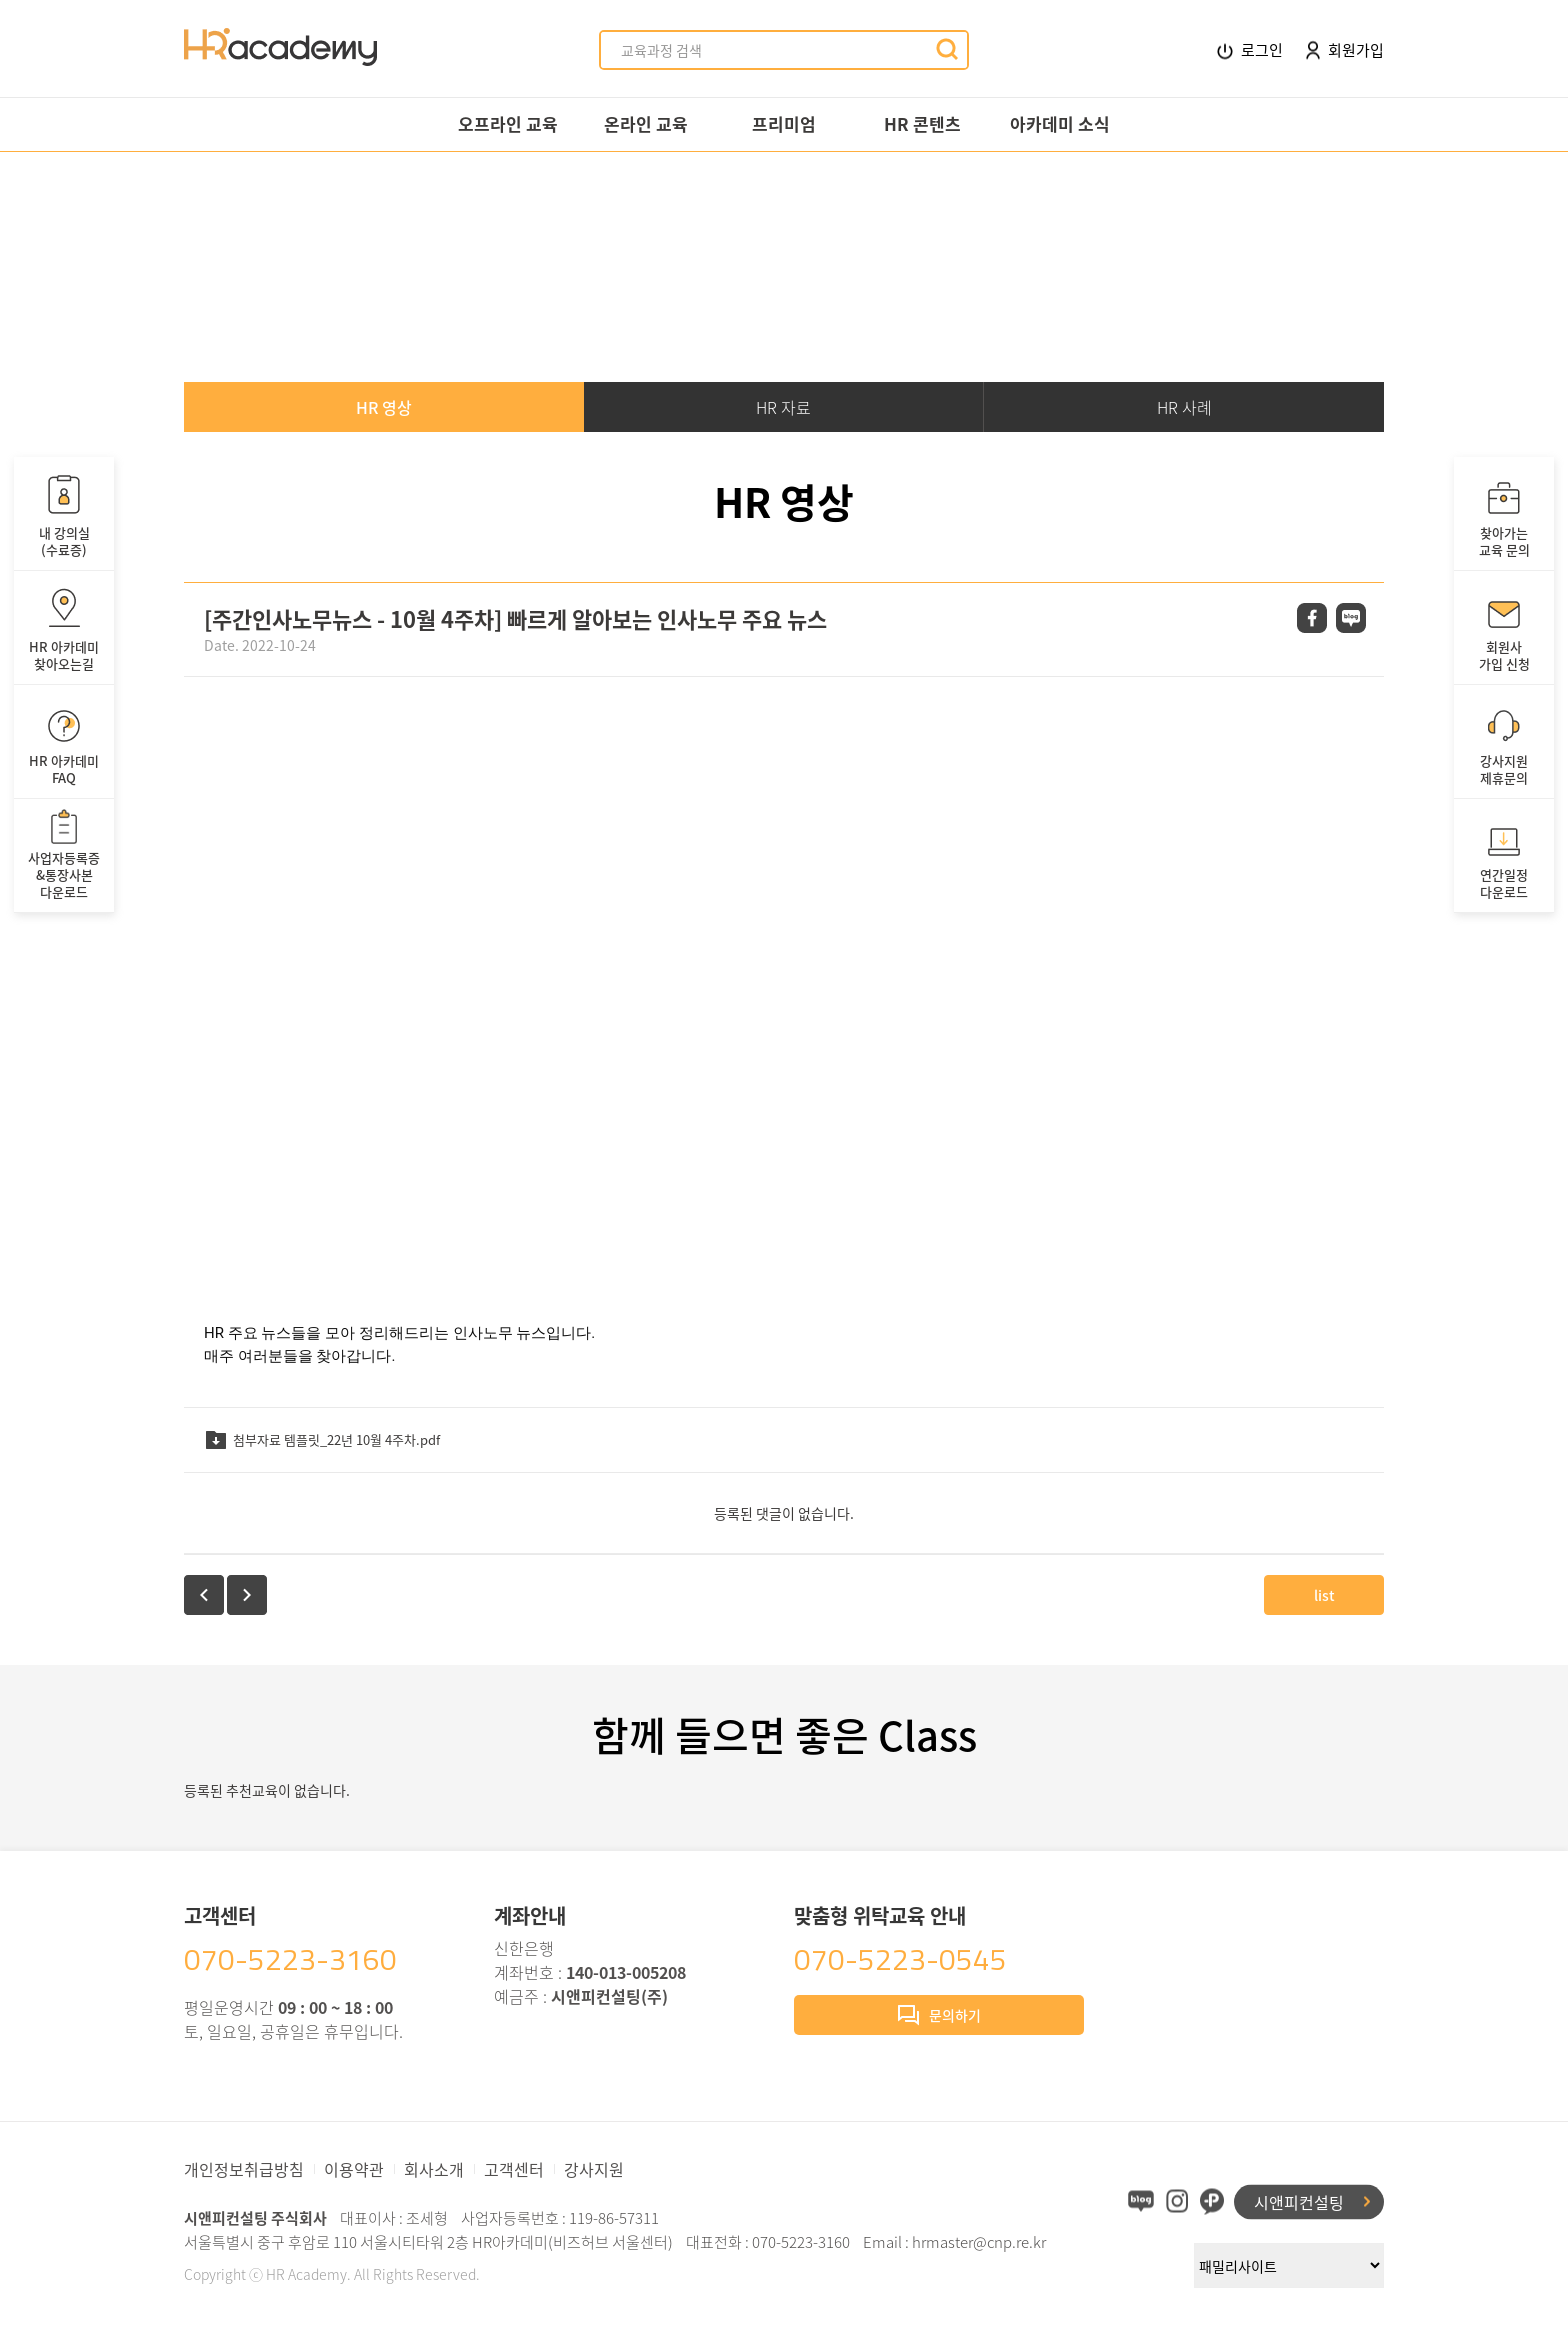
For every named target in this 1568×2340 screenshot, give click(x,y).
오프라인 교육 (508, 123)
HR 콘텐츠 (922, 123)
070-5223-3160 (290, 1959)
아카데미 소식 (1060, 123)
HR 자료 (783, 407)
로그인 (1250, 50)
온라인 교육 (646, 123)
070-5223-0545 (900, 1959)
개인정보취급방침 (244, 2169)
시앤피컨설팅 (1299, 2201)
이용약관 (354, 2169)
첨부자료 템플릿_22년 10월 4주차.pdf (322, 1439)
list (1324, 1595)
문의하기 (939, 2017)
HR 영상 (384, 407)
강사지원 (594, 2169)
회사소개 (434, 2169)
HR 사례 (1184, 407)
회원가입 (1345, 49)
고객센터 (514, 2169)
